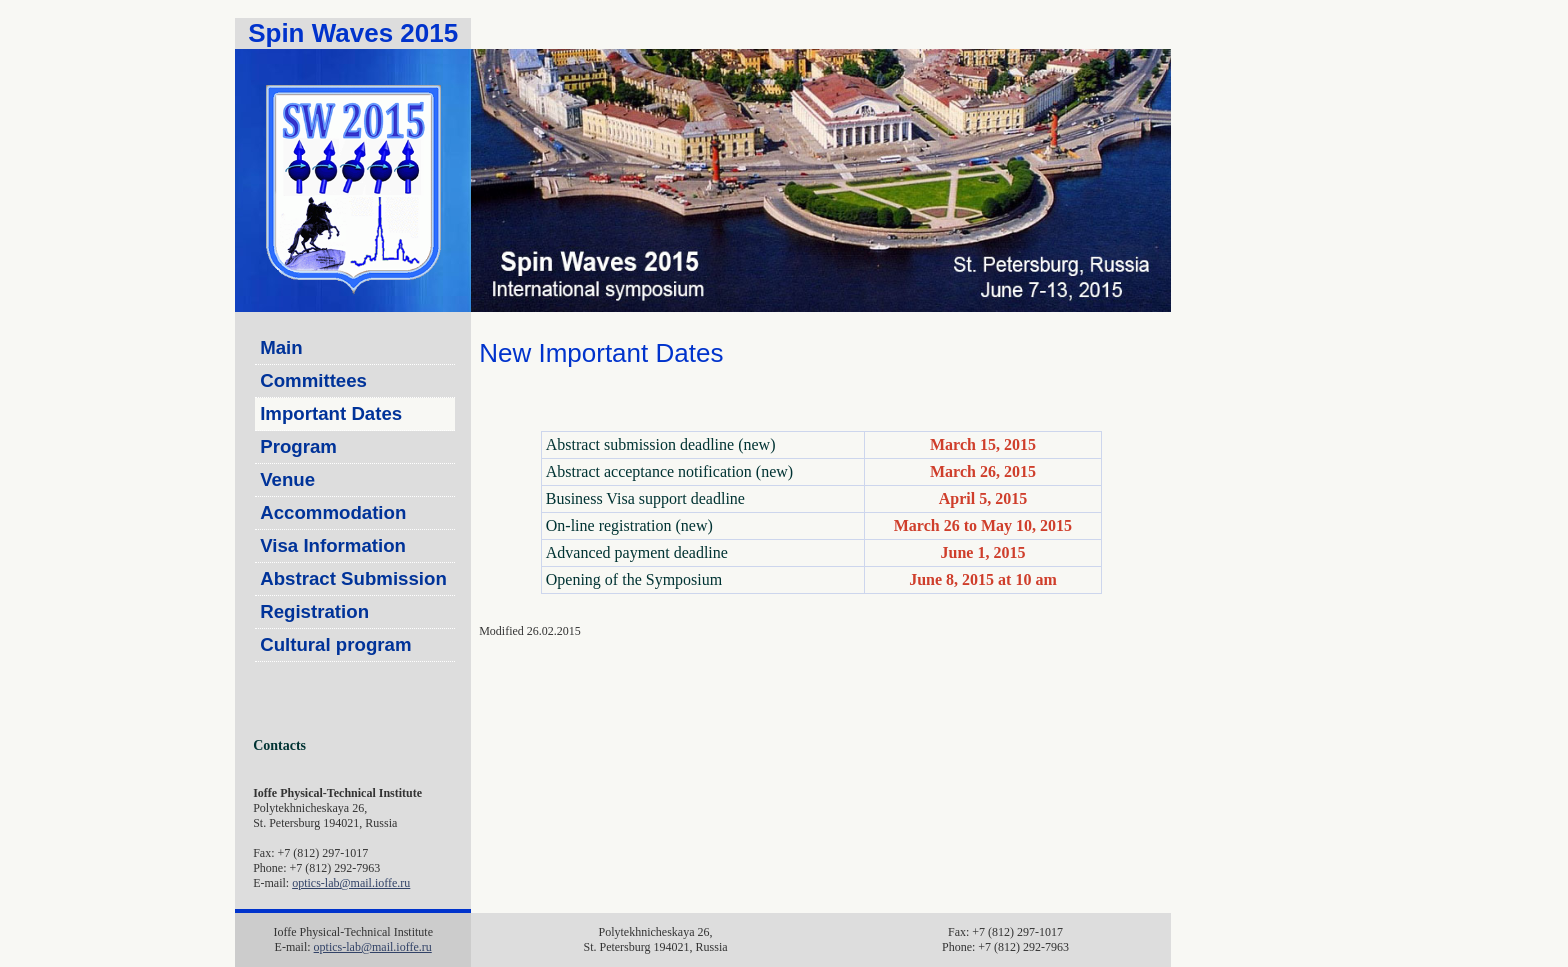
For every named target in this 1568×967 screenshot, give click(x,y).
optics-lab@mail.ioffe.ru (351, 883)
